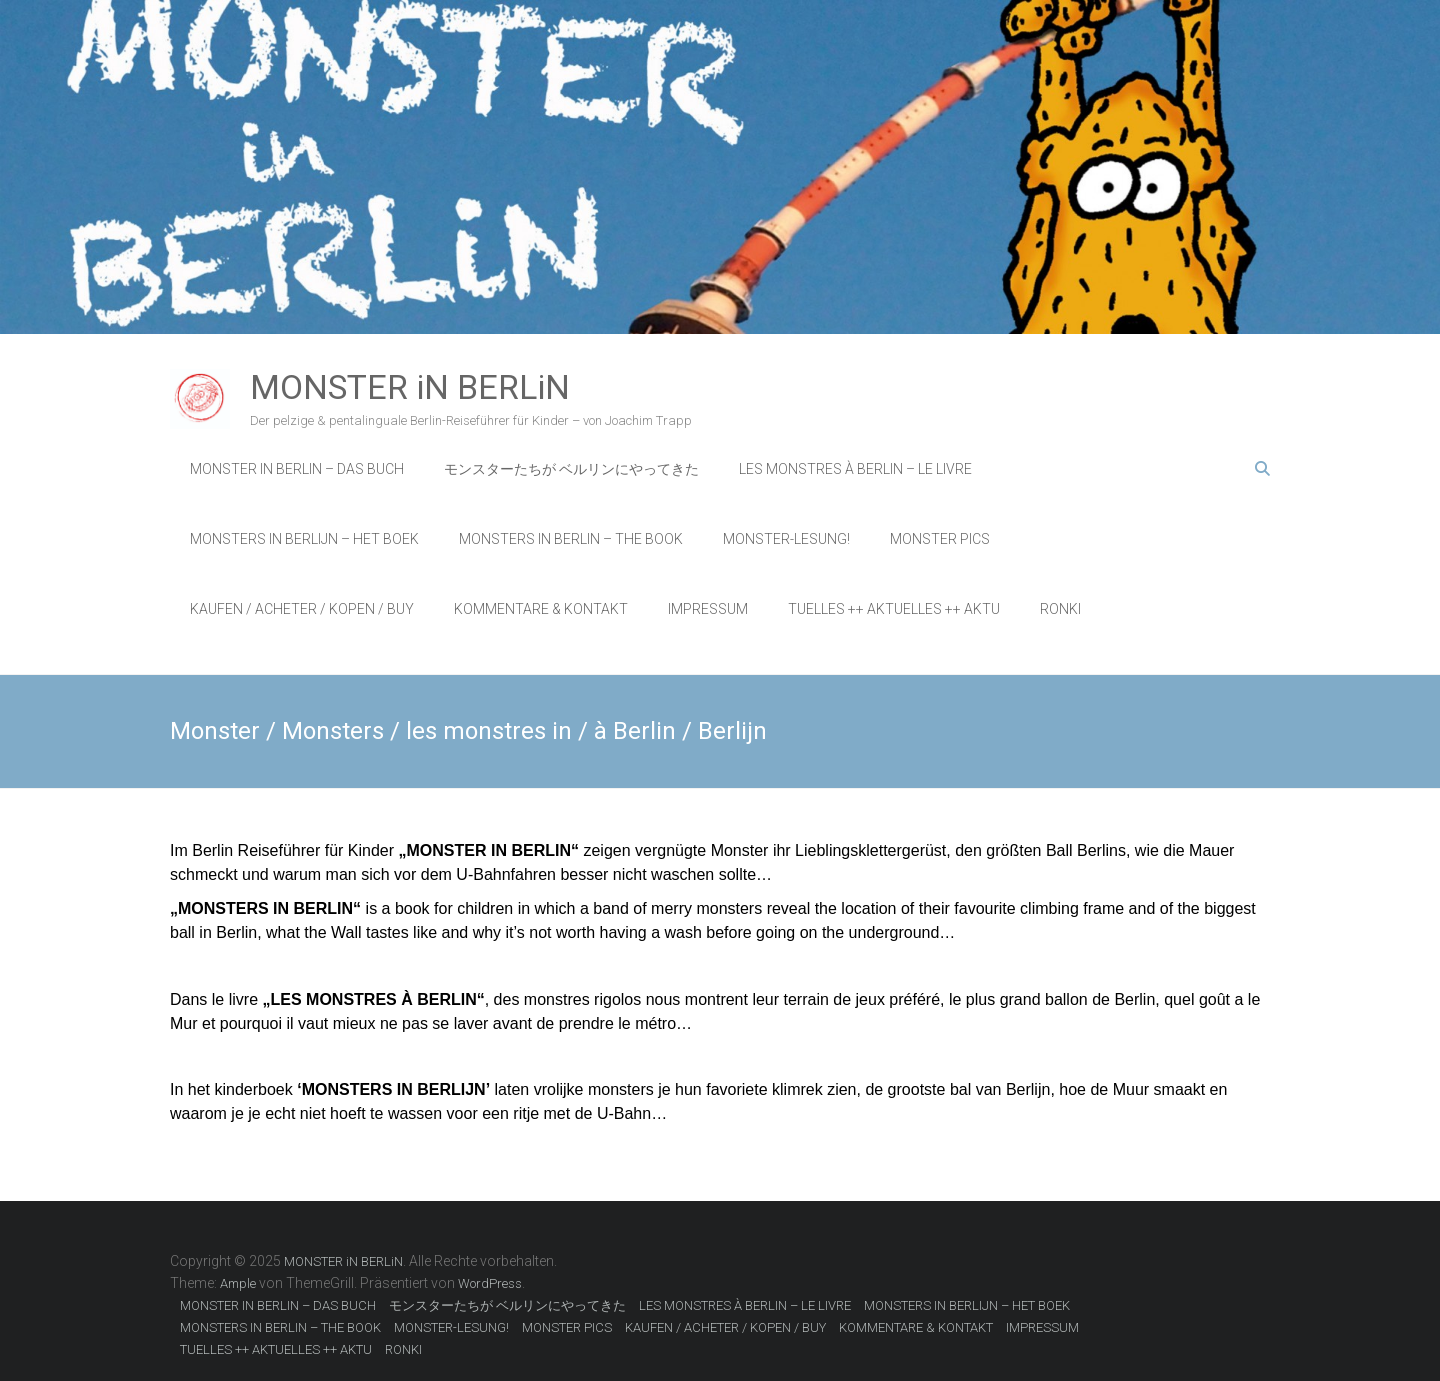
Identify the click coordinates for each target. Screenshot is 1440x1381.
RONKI (1060, 609)
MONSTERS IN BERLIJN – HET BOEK (304, 539)
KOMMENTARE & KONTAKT (541, 609)
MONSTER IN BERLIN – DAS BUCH (297, 469)
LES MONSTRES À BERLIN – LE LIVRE (855, 469)
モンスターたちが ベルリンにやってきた (571, 469)
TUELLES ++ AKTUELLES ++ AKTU (894, 609)
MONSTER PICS (940, 539)
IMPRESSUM (708, 609)
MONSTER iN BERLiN (410, 387)
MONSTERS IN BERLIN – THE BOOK (571, 539)
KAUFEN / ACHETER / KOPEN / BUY (302, 609)
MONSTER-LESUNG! (786, 539)
